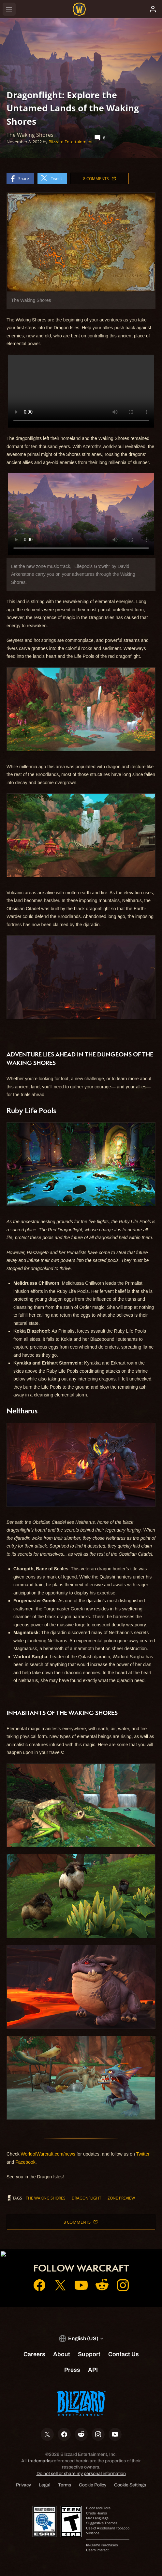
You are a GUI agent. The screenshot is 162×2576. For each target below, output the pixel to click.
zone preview (121, 2198)
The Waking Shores (46, 2198)
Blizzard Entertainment (71, 142)
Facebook (25, 2162)
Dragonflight (86, 2198)
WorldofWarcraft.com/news (48, 2154)
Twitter (143, 2154)
